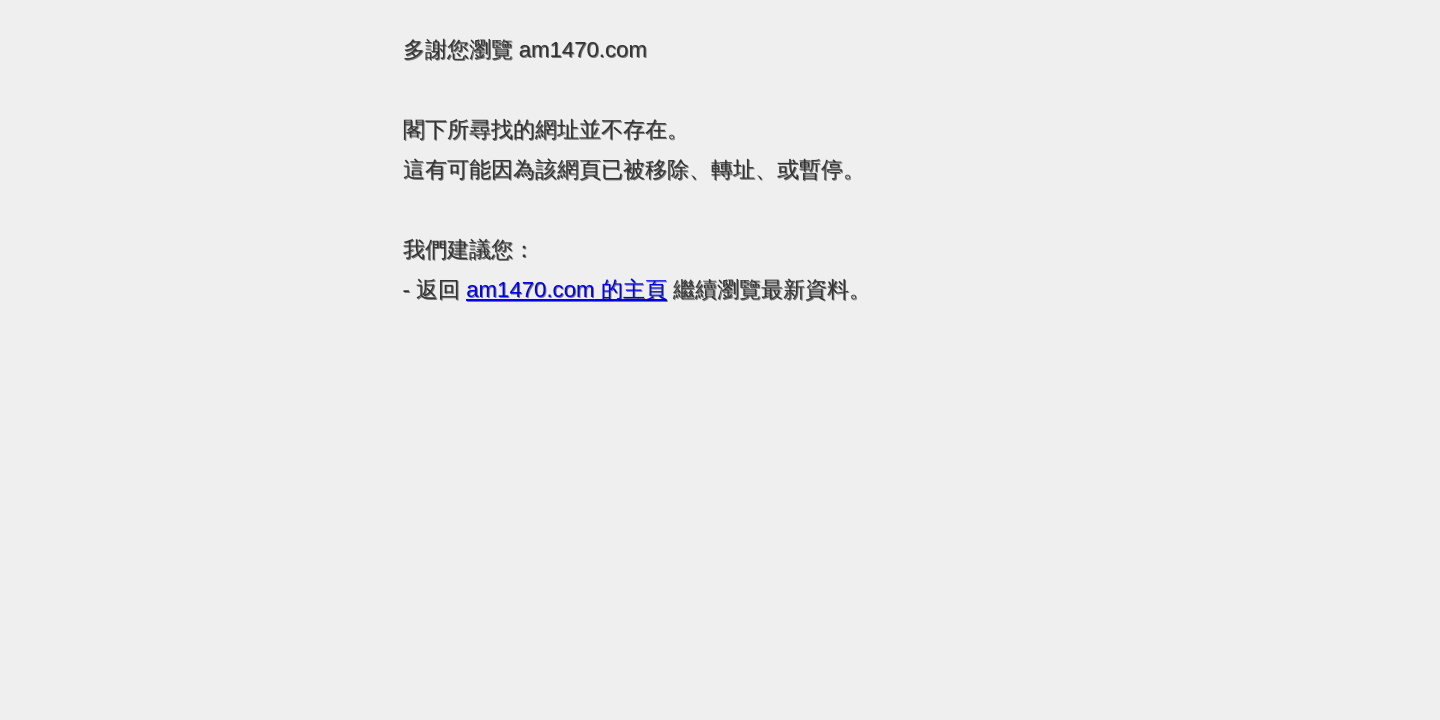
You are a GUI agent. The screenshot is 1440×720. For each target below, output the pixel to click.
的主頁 (566, 289)
